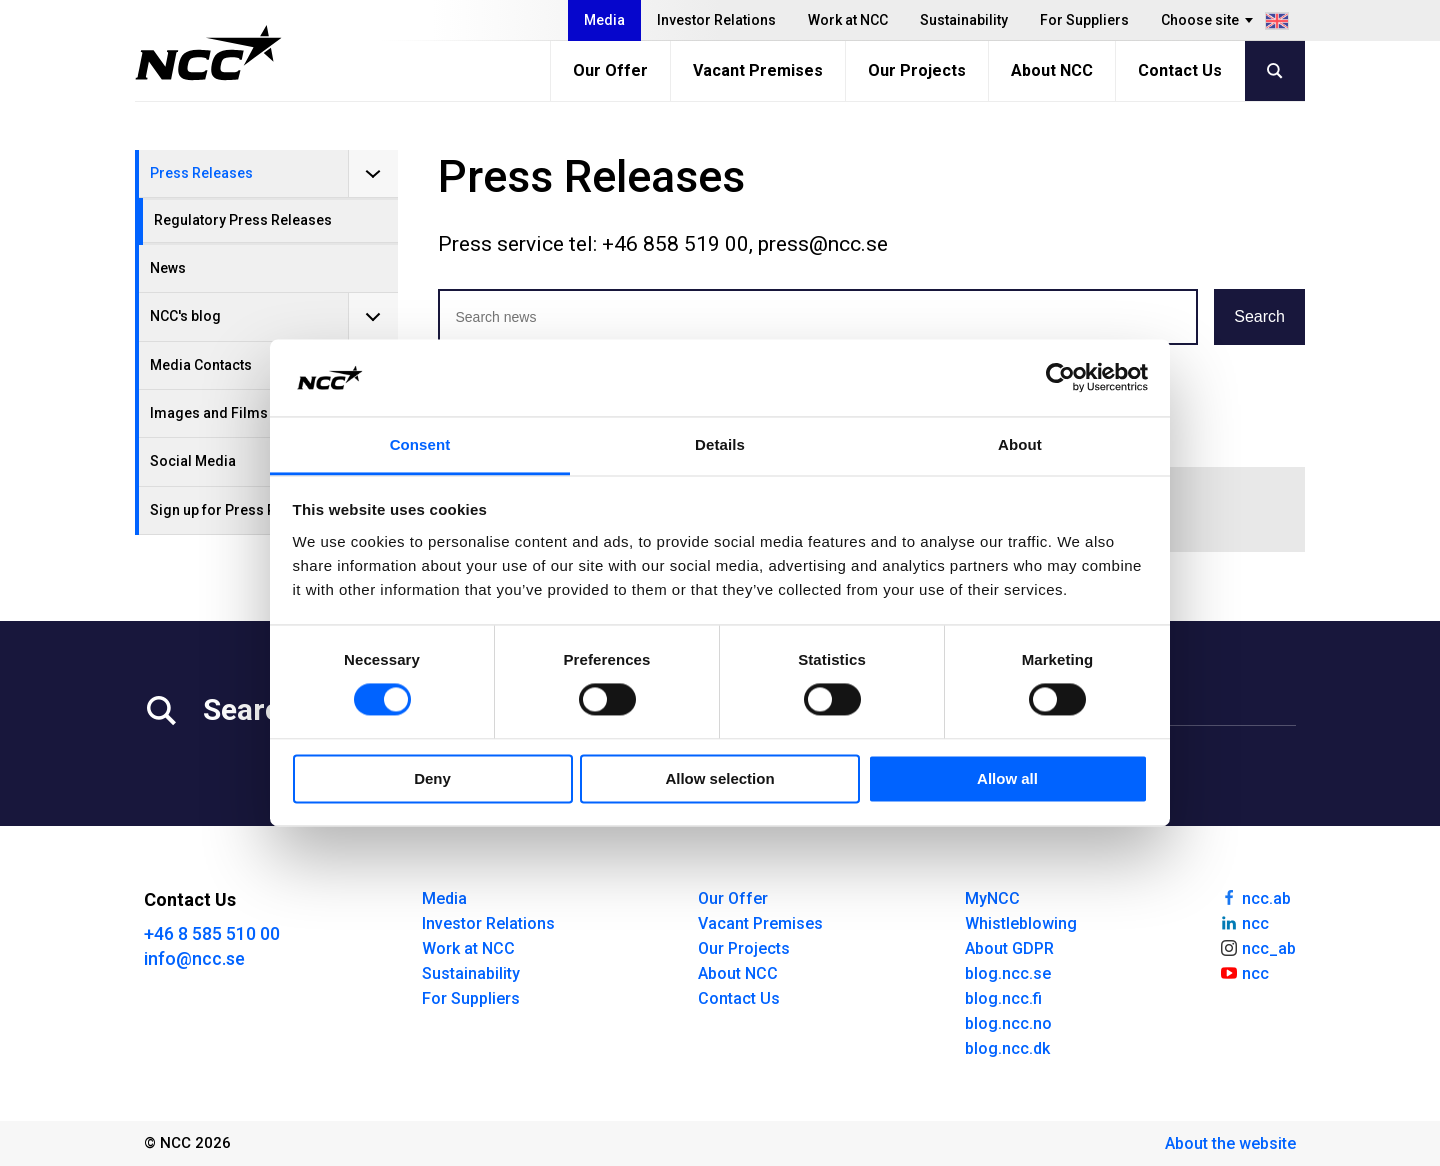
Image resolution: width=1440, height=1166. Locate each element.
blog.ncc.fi (1003, 998)
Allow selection (719, 778)
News (168, 268)
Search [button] (1259, 316)
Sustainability (964, 20)
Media (604, 20)
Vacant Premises (758, 70)
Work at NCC (848, 20)
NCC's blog (185, 316)
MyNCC (992, 898)
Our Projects (917, 70)
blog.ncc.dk (1007, 1048)
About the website (1230, 1143)
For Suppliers (1084, 20)
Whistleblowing (1021, 923)
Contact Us (1180, 70)
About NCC (1052, 70)
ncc (1244, 922)
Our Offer (610, 70)
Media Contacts (201, 365)
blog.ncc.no (1008, 1023)
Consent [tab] (420, 444)
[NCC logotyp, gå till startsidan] (208, 53)
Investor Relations (716, 20)
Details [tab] (720, 444)
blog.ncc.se (1008, 973)
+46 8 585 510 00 (212, 933)
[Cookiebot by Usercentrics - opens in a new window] (1060, 378)
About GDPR (1009, 948)
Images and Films (209, 413)
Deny (432, 778)
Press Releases (201, 173)
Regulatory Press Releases (243, 220)
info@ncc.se (194, 958)
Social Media (193, 461)
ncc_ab (1257, 947)
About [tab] (1020, 444)
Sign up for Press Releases (239, 510)
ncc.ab (1255, 897)
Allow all (1007, 778)
